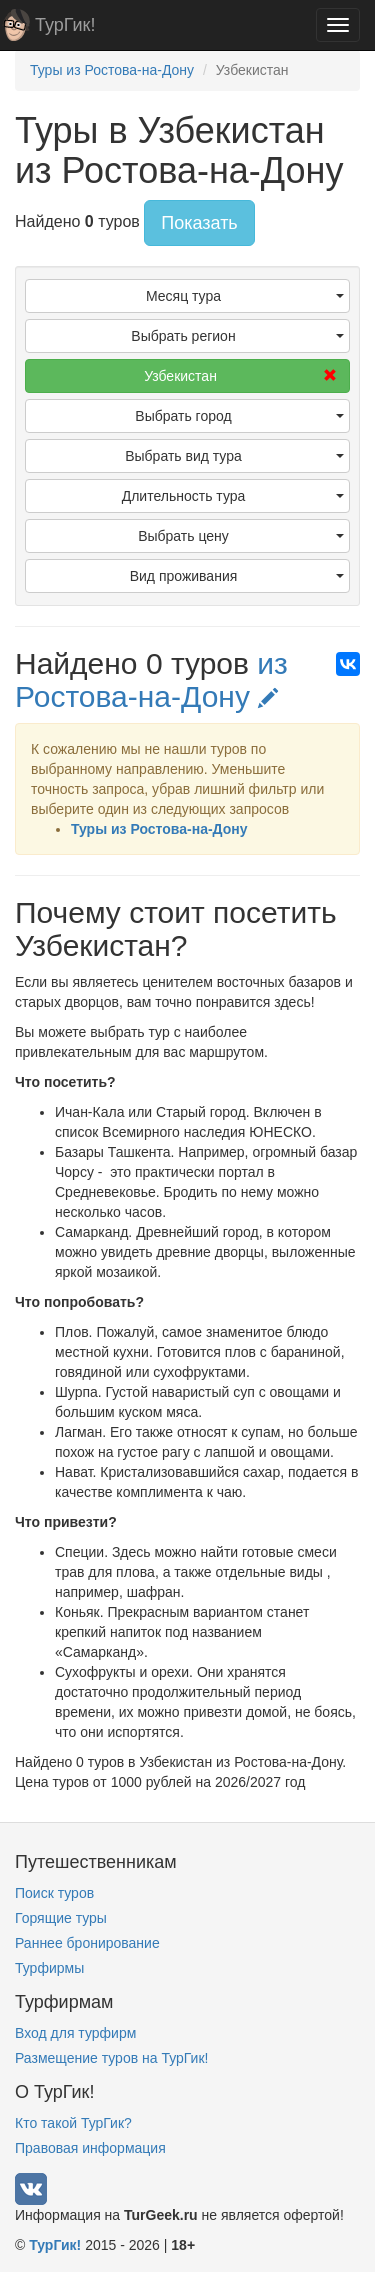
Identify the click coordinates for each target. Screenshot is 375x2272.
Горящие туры (61, 1918)
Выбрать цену (241, 536)
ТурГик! (65, 25)
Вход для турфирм (75, 2033)
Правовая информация (90, 2148)
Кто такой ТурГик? (73, 2123)
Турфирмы (49, 1968)
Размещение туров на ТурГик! (111, 2058)
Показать (199, 223)
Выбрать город (239, 416)
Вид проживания (237, 576)
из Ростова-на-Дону (151, 680)
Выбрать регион (237, 336)
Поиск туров (54, 1893)
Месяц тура (245, 296)
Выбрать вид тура (234, 456)
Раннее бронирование (87, 1943)
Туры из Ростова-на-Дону (159, 829)
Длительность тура (233, 496)
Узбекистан (240, 376)
